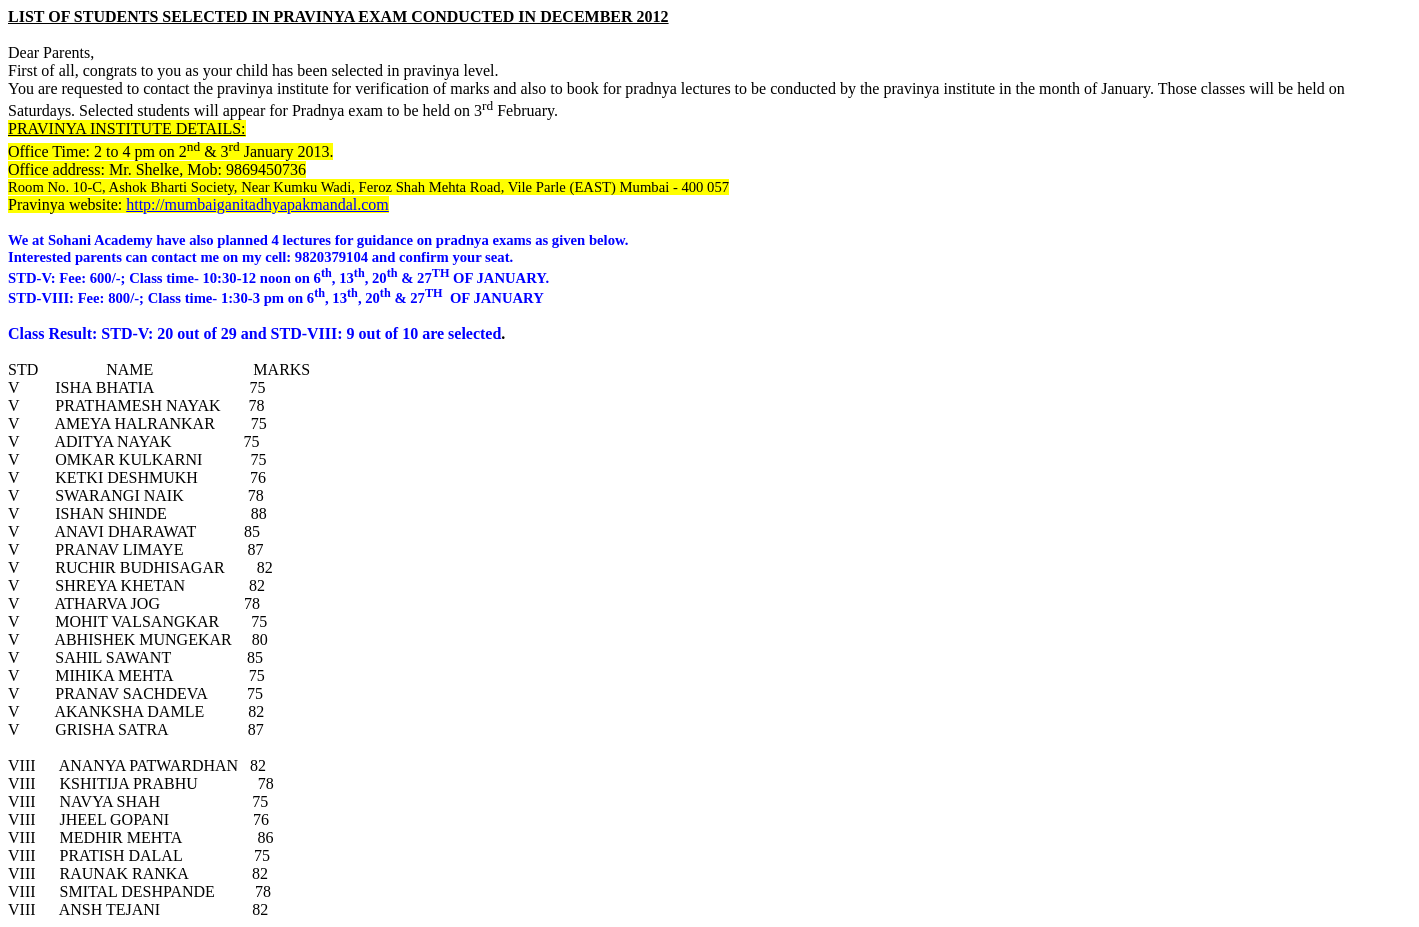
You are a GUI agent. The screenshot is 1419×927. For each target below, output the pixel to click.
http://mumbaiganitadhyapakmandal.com (257, 204)
